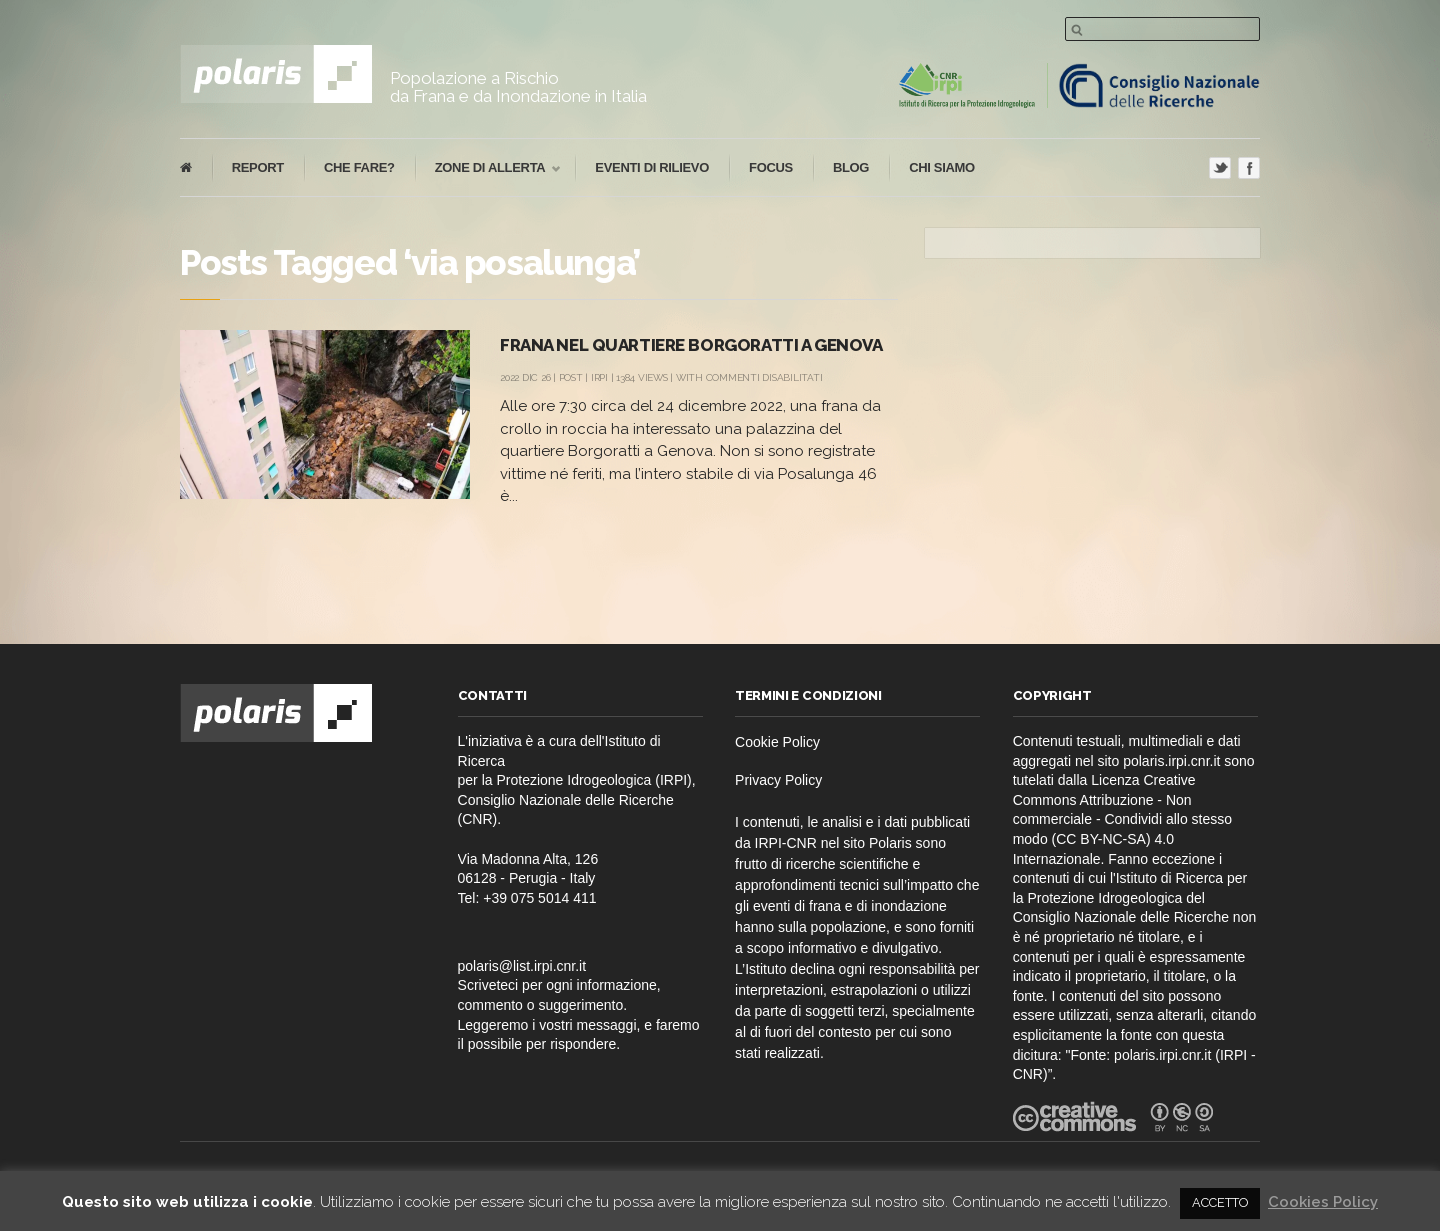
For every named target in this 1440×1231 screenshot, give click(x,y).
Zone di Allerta (488, 168)
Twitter (1220, 168)
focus (771, 167)
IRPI (599, 377)
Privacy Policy (778, 780)
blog (851, 167)
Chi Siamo (942, 167)
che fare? (359, 167)
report (258, 167)
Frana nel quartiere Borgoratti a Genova (691, 345)
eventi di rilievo (652, 167)
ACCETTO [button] (1220, 1202)
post (571, 377)
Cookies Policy (1323, 1202)
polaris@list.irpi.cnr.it (522, 966)
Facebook (1249, 168)
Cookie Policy (777, 742)
